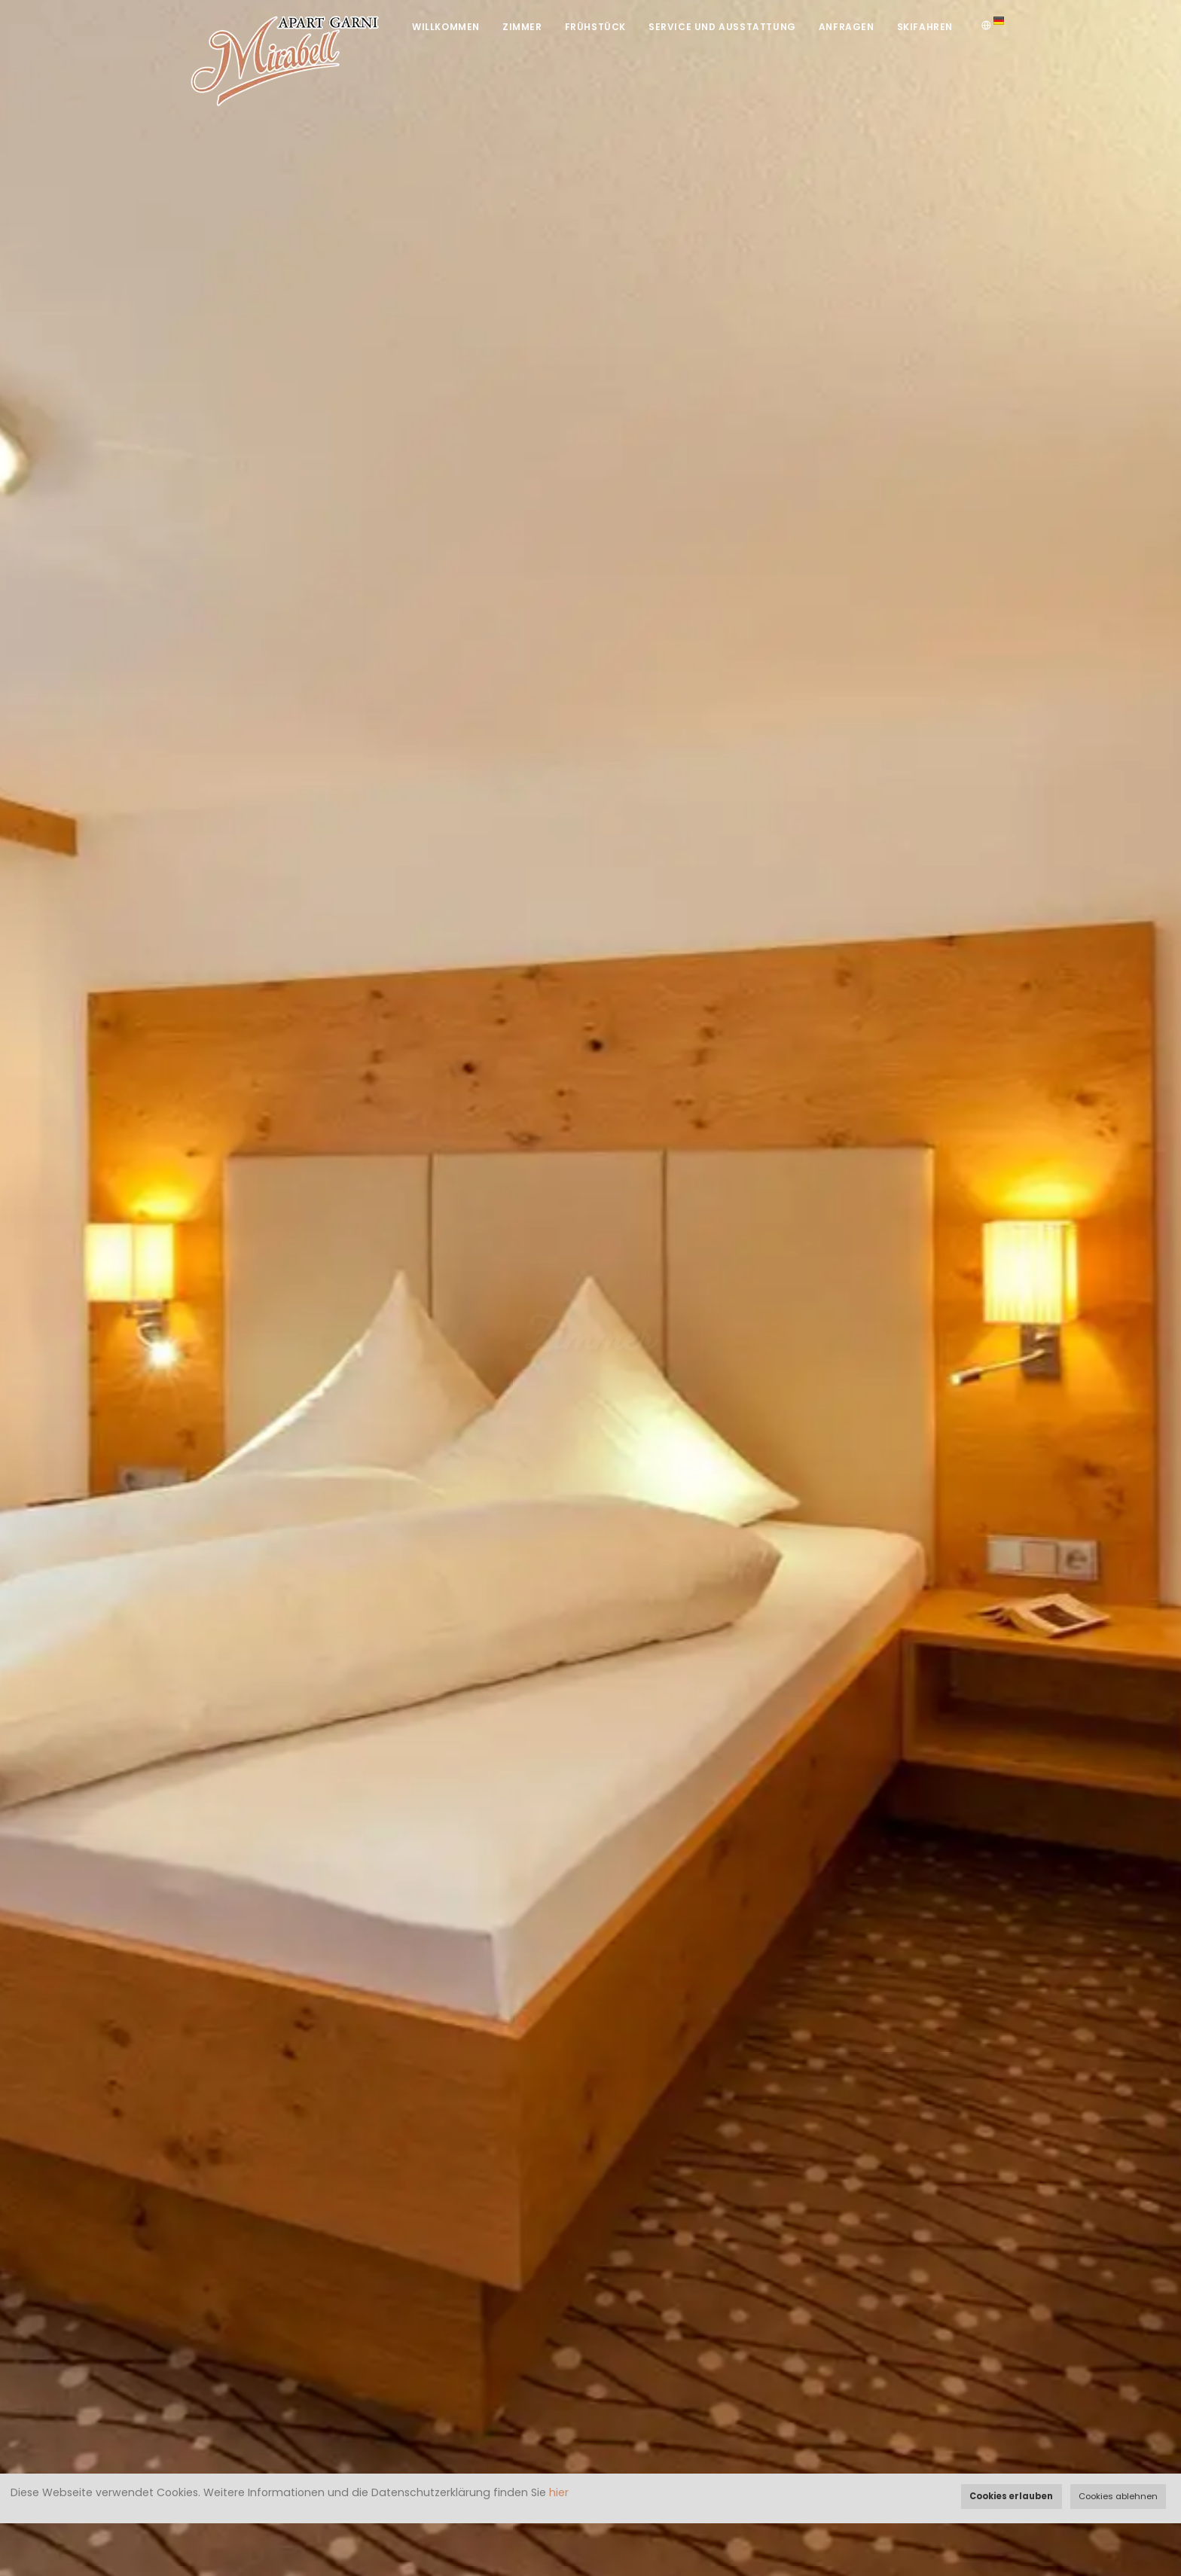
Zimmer (522, 26)
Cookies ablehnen (1118, 2496)
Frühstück (595, 26)
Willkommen (446, 26)
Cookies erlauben (1011, 2496)
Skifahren (925, 26)
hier (559, 2492)
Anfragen (846, 26)
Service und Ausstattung (722, 26)
